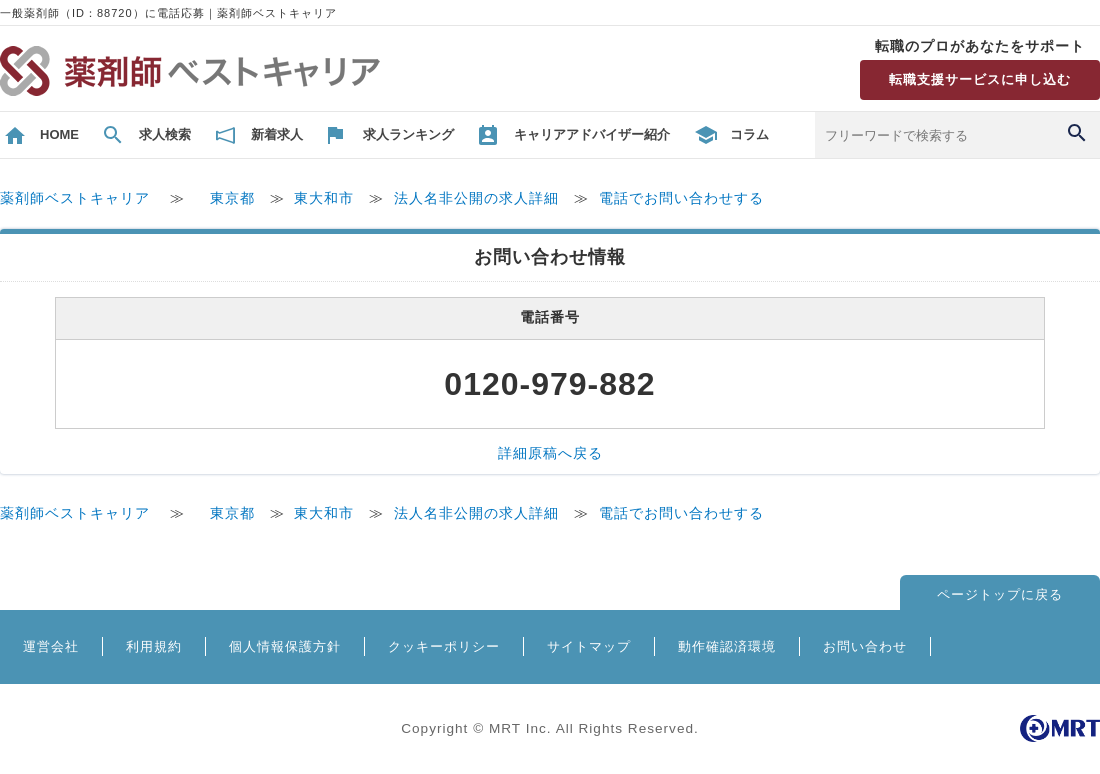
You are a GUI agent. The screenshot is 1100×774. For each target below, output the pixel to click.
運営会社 (51, 646)
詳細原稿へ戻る (550, 453)
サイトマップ (589, 646)
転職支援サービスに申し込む (980, 79)
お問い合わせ (865, 646)
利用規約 (154, 646)
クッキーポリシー (444, 646)
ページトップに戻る (1000, 594)
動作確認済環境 (727, 646)
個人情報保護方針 (285, 646)
